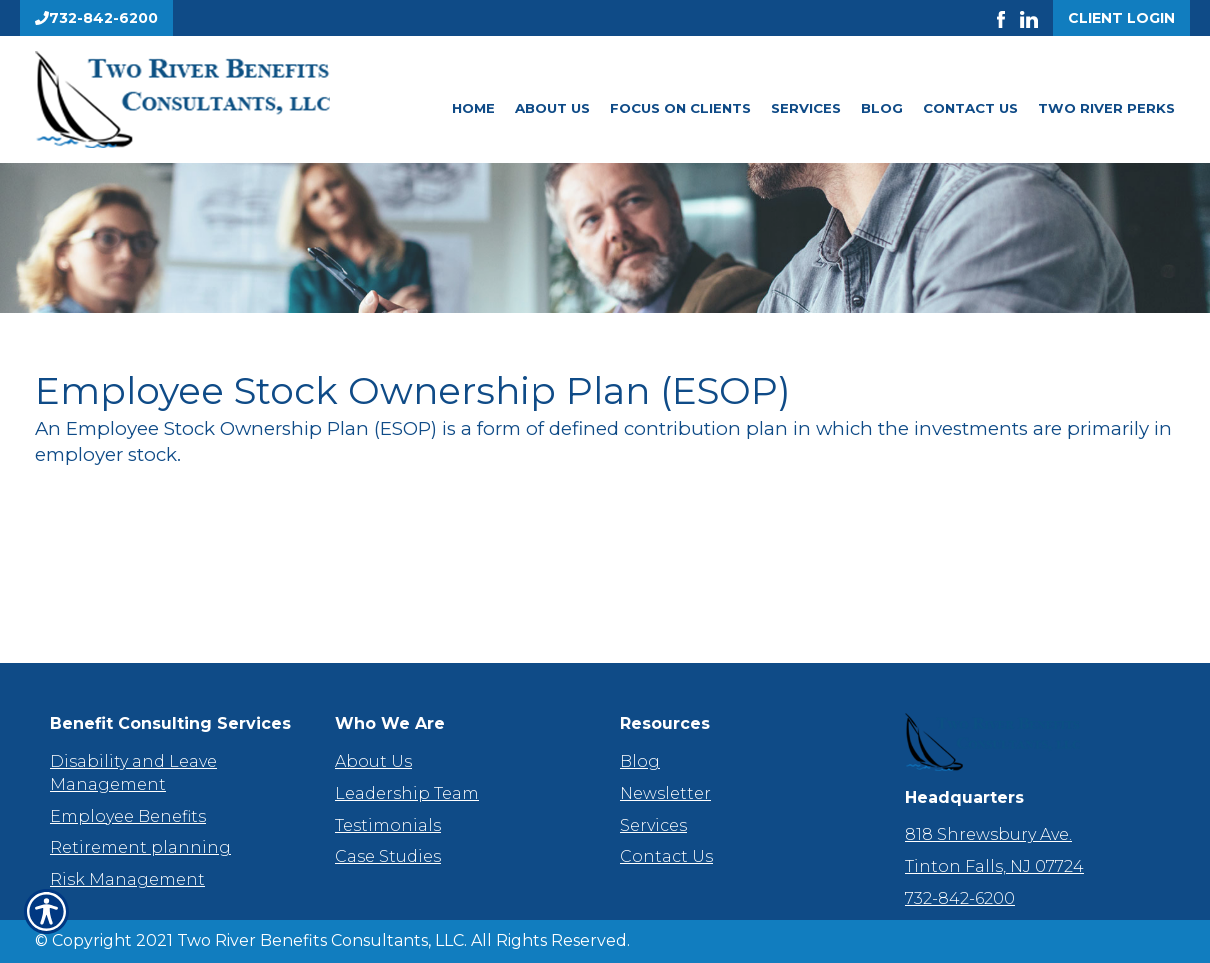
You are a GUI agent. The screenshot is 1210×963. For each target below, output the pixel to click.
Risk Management (127, 879)
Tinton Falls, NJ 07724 (994, 866)
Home (473, 108)
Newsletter (665, 793)
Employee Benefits (128, 816)
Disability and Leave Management (133, 773)
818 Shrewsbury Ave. (988, 834)
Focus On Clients (680, 108)
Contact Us (970, 108)
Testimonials (388, 825)
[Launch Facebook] (1008, 18)
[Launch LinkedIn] (1036, 18)
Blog (882, 108)
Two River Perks (1106, 108)
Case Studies (388, 856)
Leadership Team (407, 793)
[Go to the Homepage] (215, 99)
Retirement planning (140, 847)
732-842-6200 (960, 898)
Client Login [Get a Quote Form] (1121, 18)
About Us (552, 108)
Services (806, 108)
